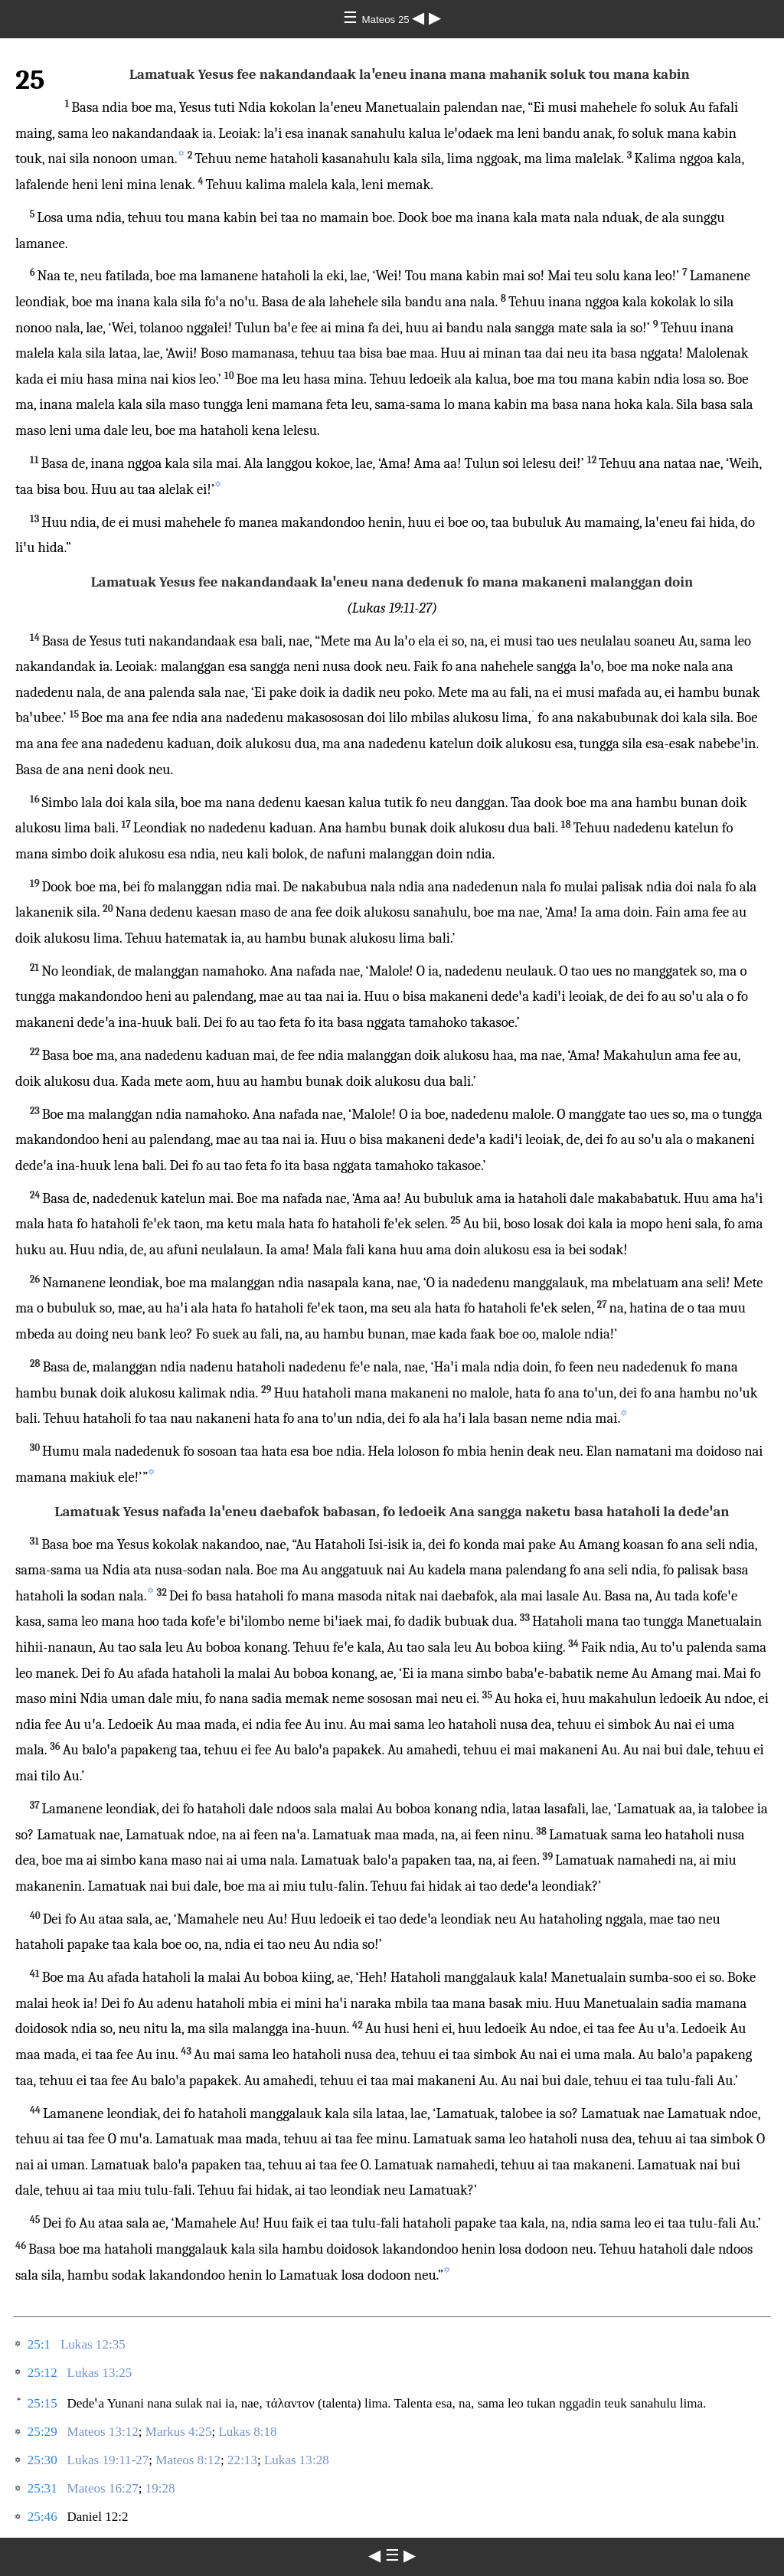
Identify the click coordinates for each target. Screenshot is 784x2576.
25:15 (42, 2403)
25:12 (42, 2372)
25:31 (42, 2488)
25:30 (42, 2460)
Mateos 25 (387, 19)
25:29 (42, 2431)
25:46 (42, 2516)
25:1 (39, 2344)
